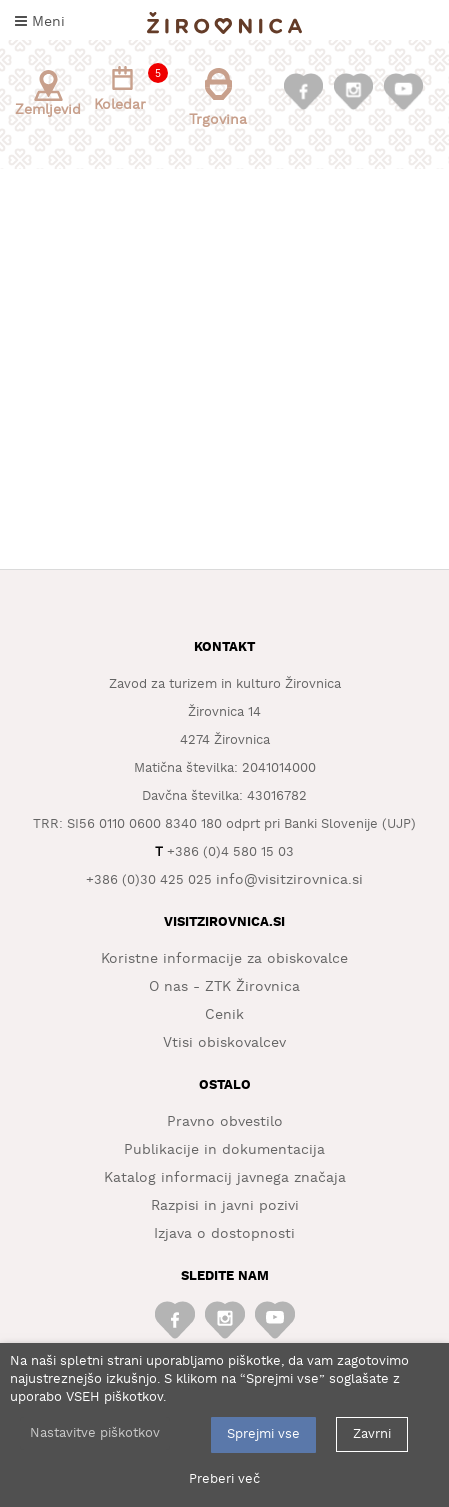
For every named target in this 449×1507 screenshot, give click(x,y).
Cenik (224, 1015)
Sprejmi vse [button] (263, 1434)
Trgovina (218, 97)
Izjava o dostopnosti (224, 1234)
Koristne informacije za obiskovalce (224, 959)
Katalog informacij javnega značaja (225, 1178)
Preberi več (224, 1479)
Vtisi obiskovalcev (224, 1043)
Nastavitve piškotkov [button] (95, 1433)
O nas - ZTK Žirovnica (224, 987)
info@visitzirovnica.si (289, 880)
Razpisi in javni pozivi (225, 1206)
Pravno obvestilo (225, 1122)
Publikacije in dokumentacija (224, 1150)
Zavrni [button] (372, 1434)
